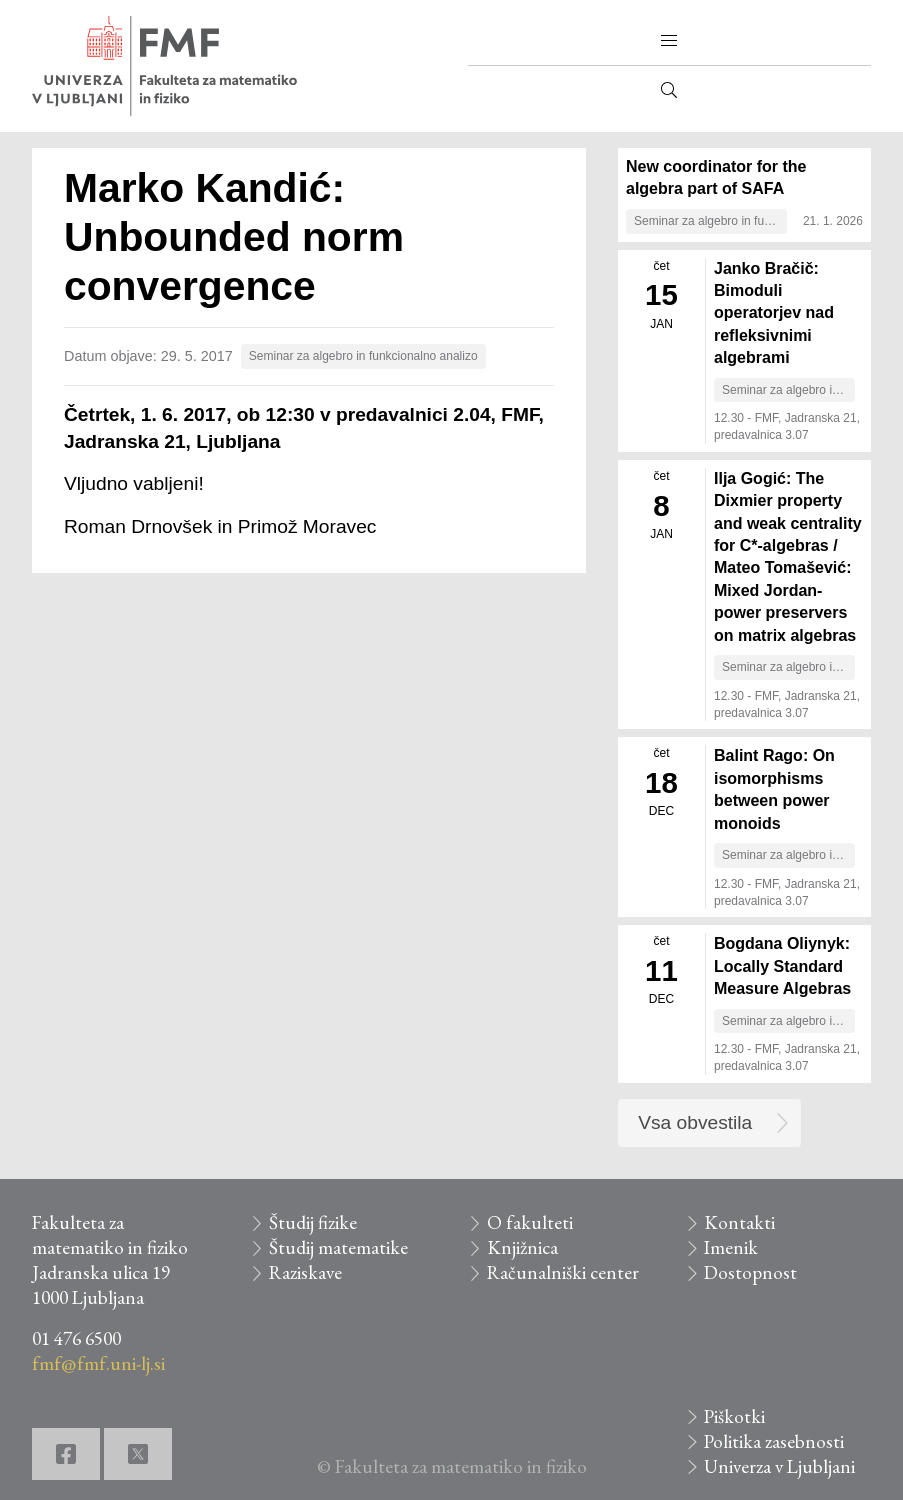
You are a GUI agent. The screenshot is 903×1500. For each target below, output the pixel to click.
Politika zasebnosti (774, 1441)
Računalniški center (563, 1272)
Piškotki (734, 1416)
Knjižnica (522, 1247)
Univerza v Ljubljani (779, 1466)
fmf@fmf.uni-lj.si (98, 1363)
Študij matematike (338, 1247)
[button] (669, 41)
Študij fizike (313, 1222)
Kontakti (739, 1222)
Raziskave (305, 1272)
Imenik (731, 1247)
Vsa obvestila (695, 1122)
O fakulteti (530, 1222)
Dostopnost (750, 1272)
